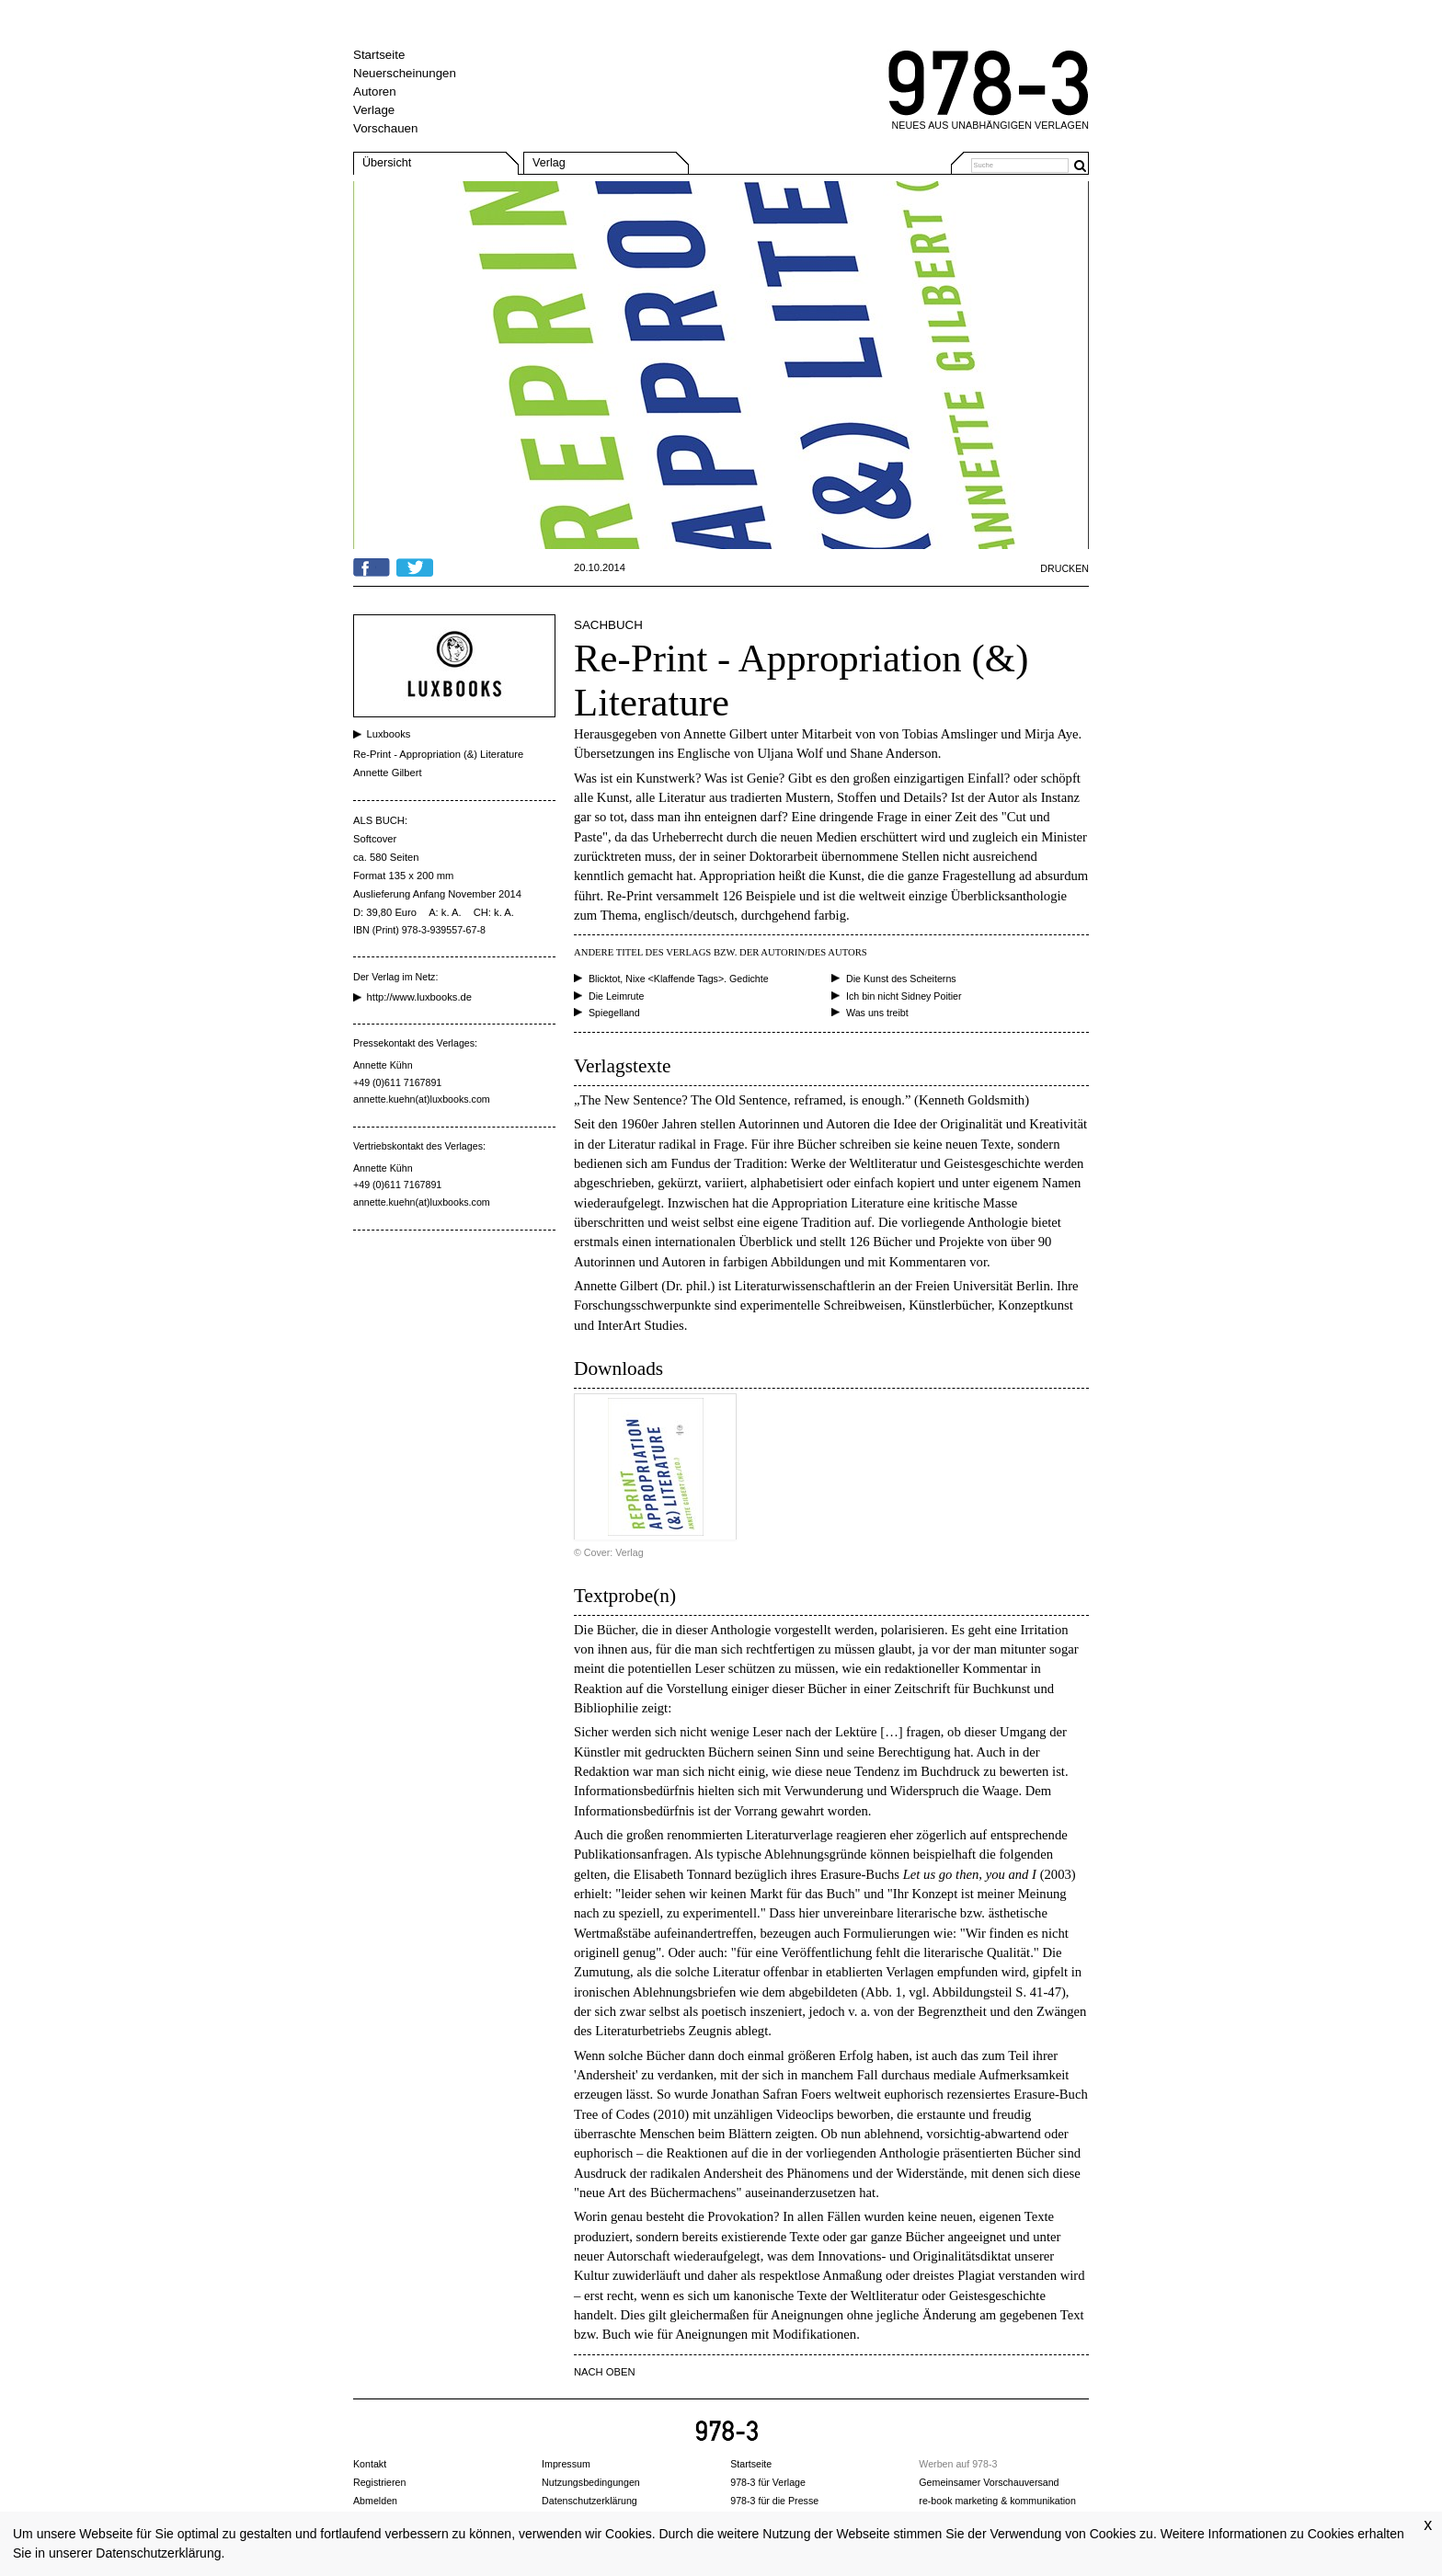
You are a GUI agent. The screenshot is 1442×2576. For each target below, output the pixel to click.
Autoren (374, 91)
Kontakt (369, 2463)
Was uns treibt (877, 1012)
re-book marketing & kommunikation (997, 2500)
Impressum (566, 2463)
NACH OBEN (604, 2371)
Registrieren (379, 2482)
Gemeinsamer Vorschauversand (989, 2482)
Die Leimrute (616, 996)
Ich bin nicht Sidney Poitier (904, 996)
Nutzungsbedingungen (591, 2482)
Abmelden (375, 2500)
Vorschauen (385, 128)
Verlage (374, 110)
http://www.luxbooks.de (419, 996)
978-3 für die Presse (774, 2500)
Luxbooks (389, 733)
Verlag (549, 162)
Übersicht (386, 162)
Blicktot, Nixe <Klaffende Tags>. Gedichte (679, 978)
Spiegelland (614, 1012)
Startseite (379, 55)
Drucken (1064, 568)
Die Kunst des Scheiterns (901, 978)
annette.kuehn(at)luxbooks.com (421, 1099)
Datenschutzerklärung (158, 2553)
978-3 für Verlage (768, 2482)
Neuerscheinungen (404, 73)
